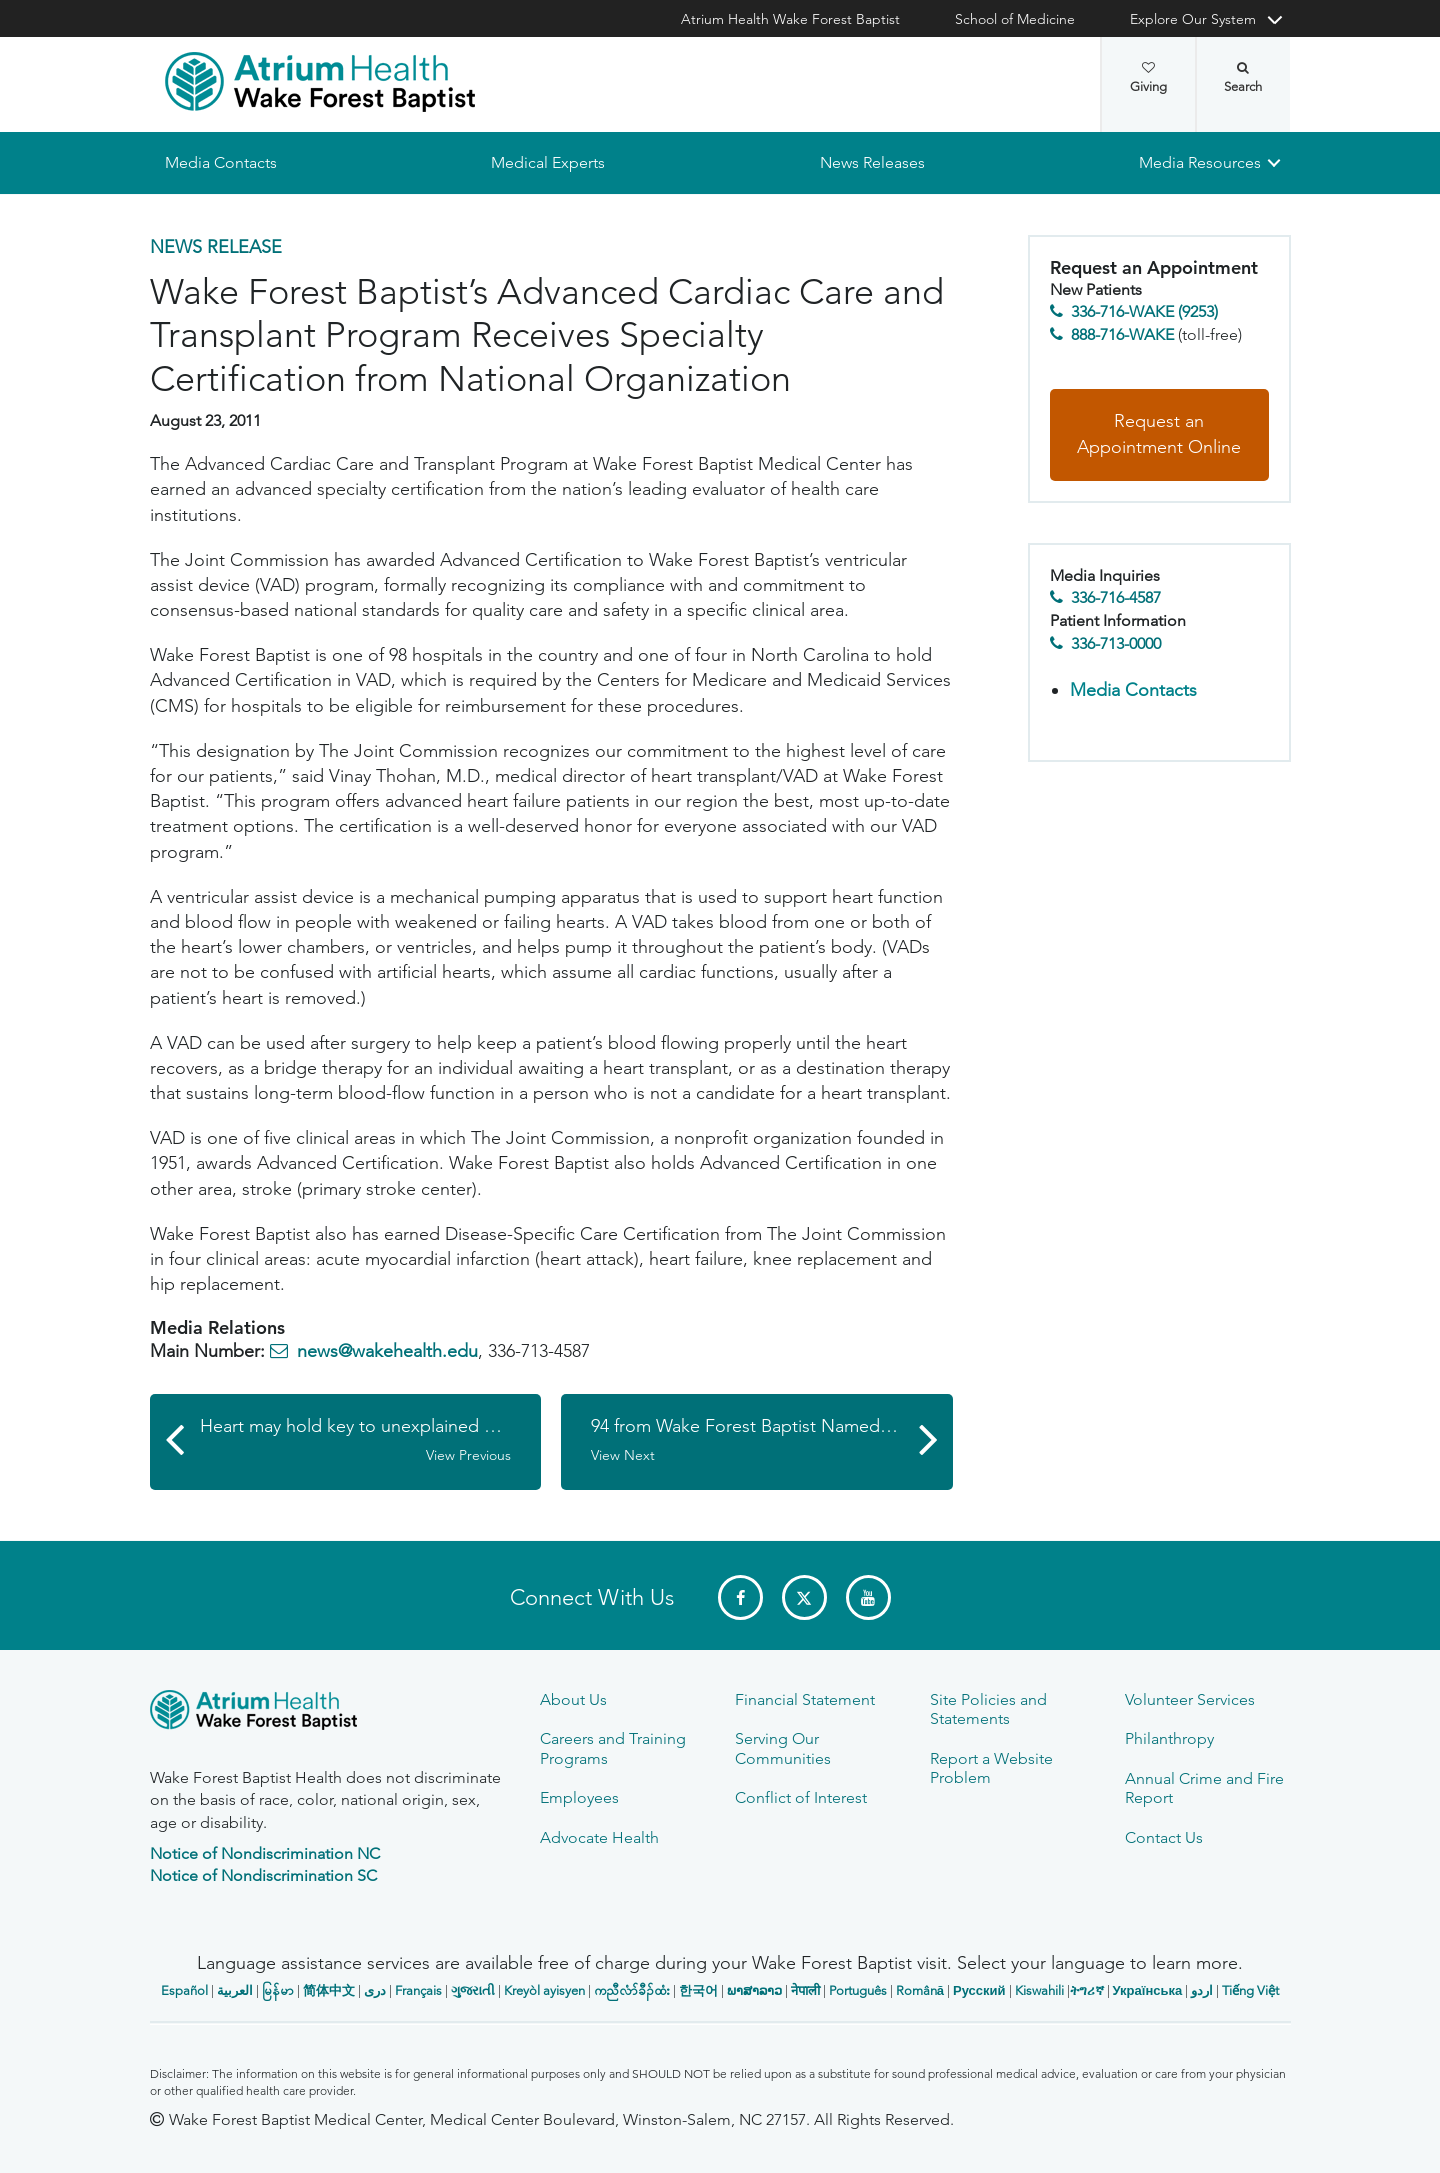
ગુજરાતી (473, 1990)
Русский (979, 1990)
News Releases (871, 162)
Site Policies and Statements (988, 1709)
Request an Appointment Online (1159, 435)
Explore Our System (1193, 19)
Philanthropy (1169, 1738)
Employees (579, 1797)
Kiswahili (1039, 1990)
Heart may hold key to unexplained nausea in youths (371, 1441)
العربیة (235, 1990)
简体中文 (329, 1990)
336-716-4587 (1116, 598)
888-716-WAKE (1122, 334)
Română (920, 1990)
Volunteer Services (1190, 1699)
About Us (573, 1699)
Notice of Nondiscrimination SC (263, 1875)
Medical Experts (548, 162)
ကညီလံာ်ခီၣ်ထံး (632, 1990)
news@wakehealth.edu (387, 1351)
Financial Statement (805, 1699)
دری (375, 1990)
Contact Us (1164, 1837)
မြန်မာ (278, 1990)
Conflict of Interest (801, 1797)
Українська (1148, 1990)
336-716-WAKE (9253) (1144, 312)
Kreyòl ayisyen (544, 1990)
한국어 (698, 1990)
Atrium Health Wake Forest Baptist (790, 19)
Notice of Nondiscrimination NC (265, 1853)
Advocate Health (599, 1837)
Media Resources (1200, 162)
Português (858, 1990)
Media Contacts (221, 162)
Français (418, 1990)
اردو (1202, 1990)
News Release (216, 247)
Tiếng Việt (1250, 1990)
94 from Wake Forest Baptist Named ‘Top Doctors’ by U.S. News (772, 1441)
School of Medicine (1015, 19)
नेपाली (805, 1990)
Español (184, 1990)
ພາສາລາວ (754, 1990)
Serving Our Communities (783, 1748)
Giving (1148, 78)
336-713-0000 (1116, 643)
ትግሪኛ (1087, 1990)
